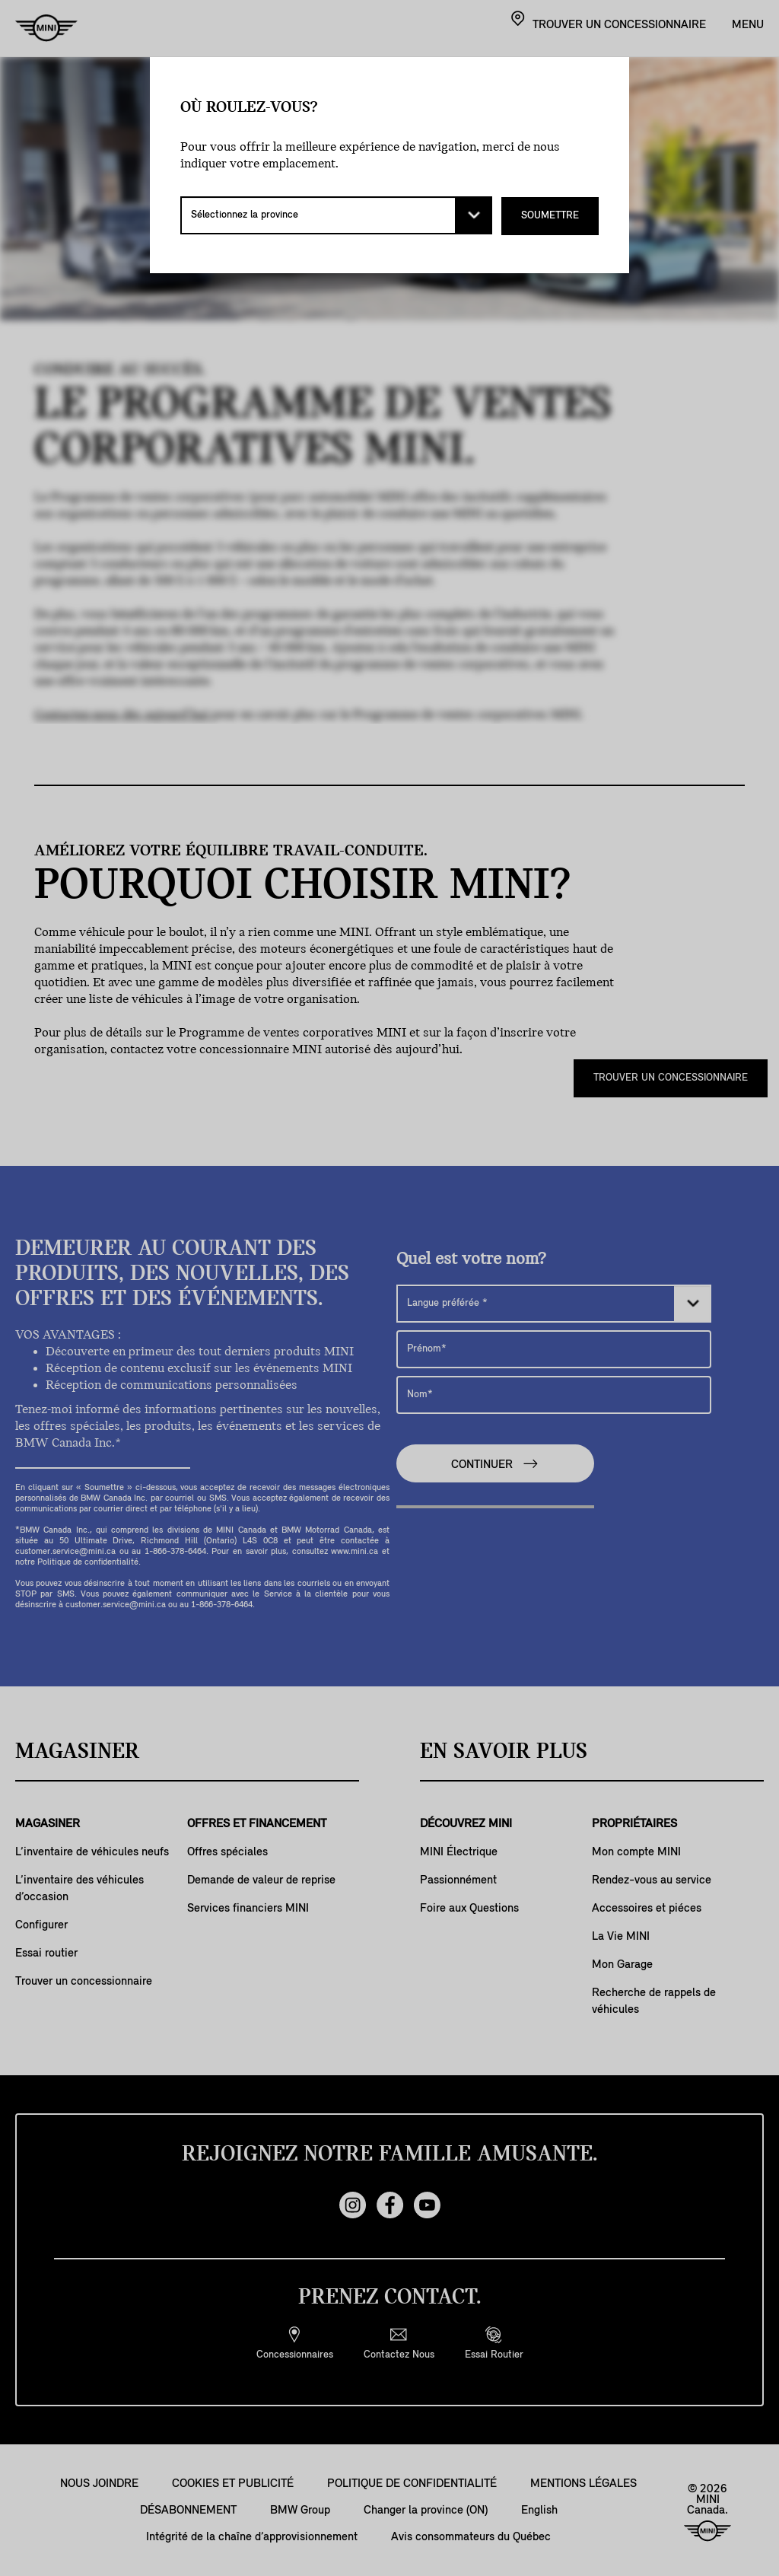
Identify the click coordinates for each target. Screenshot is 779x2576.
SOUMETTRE (550, 215)
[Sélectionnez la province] (336, 215)
